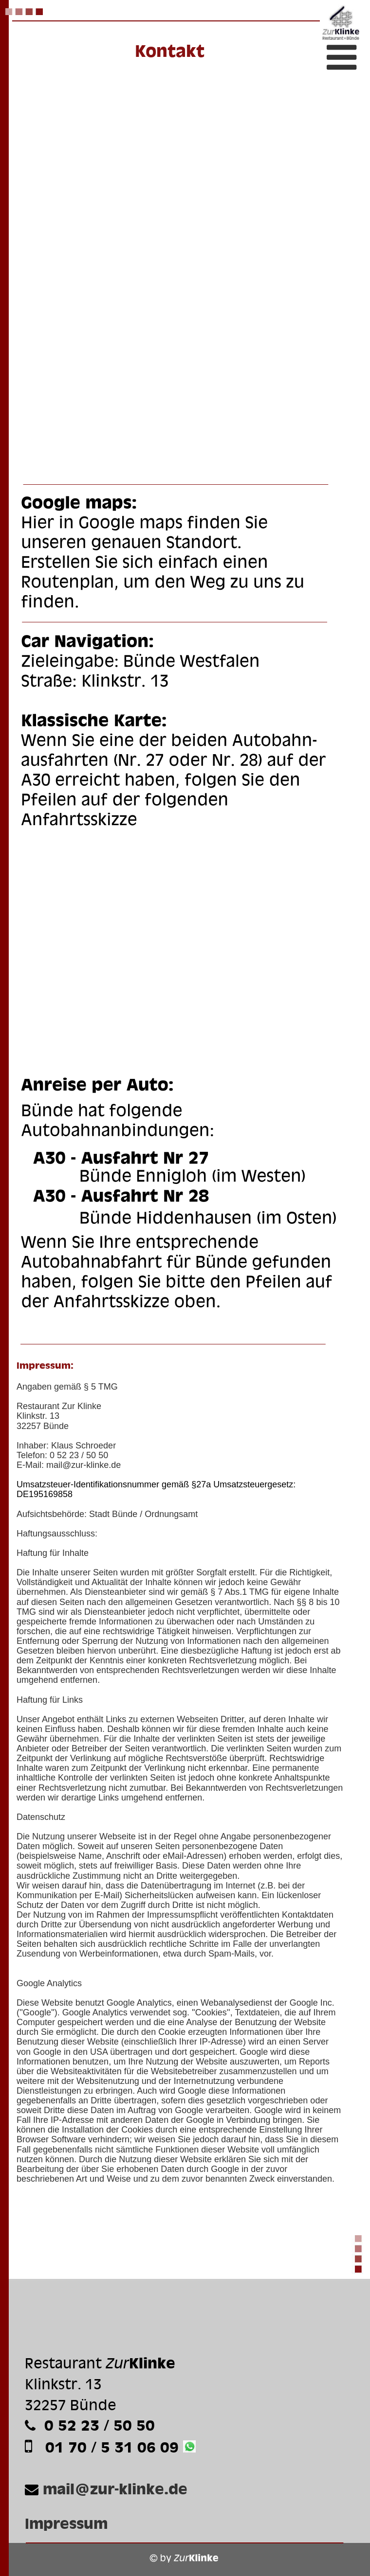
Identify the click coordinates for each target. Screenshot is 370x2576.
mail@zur (64, 1465)
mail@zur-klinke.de (115, 2489)
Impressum (66, 2523)
